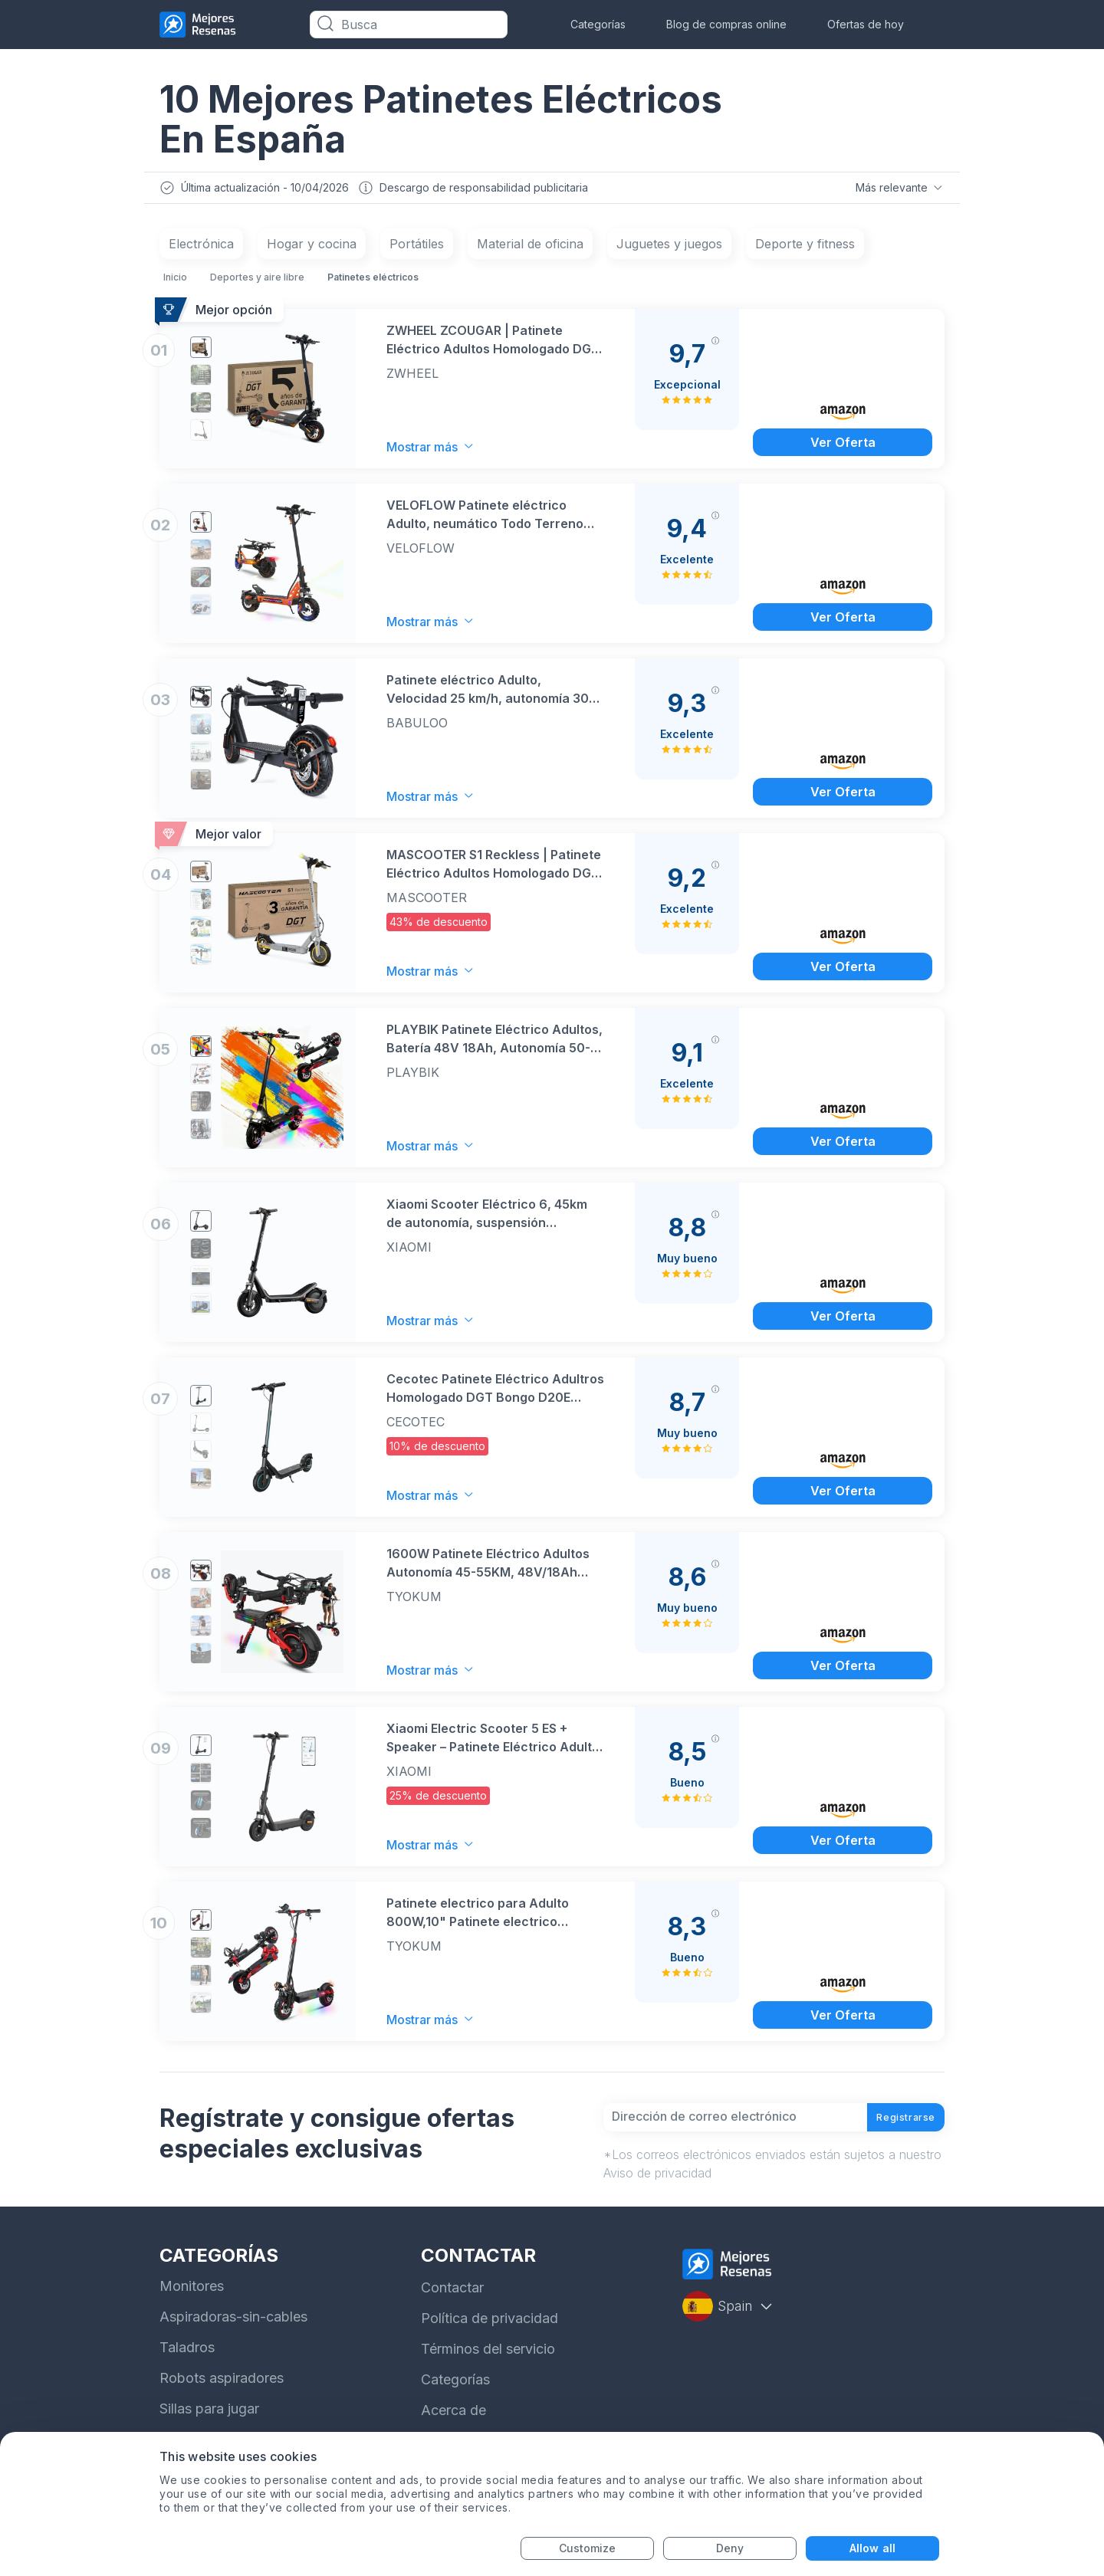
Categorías (598, 24)
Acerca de (453, 2428)
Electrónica (201, 247)
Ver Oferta (843, 444)
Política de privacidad (489, 2336)
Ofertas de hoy (865, 24)
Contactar (452, 2306)
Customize (587, 2548)
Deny (730, 2548)
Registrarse (892, 2128)
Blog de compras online (726, 24)
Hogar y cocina (311, 247)
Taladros (187, 2366)
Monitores (191, 2304)
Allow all (872, 2548)
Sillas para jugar (209, 2427)
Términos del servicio (488, 2367)
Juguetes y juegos (669, 247)
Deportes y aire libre (257, 281)
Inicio (175, 281)
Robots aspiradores (221, 2396)
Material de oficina (530, 247)
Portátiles (416, 247)
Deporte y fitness (805, 247)
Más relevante (898, 189)
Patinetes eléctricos (373, 281)
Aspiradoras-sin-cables (233, 2335)
